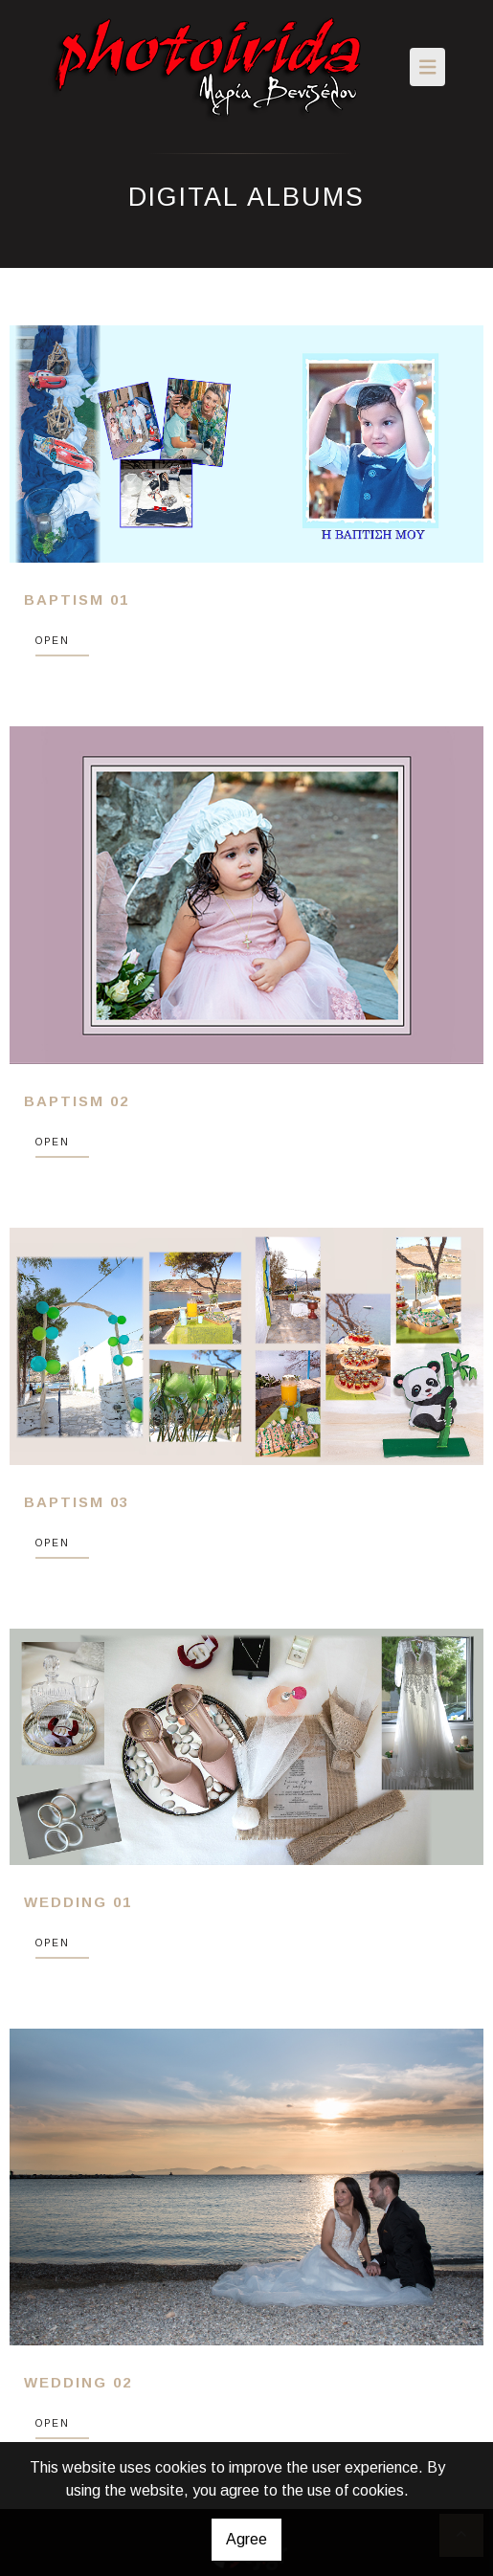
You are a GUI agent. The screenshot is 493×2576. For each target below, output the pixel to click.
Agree (246, 2539)
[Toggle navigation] (428, 67)
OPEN (52, 640)
